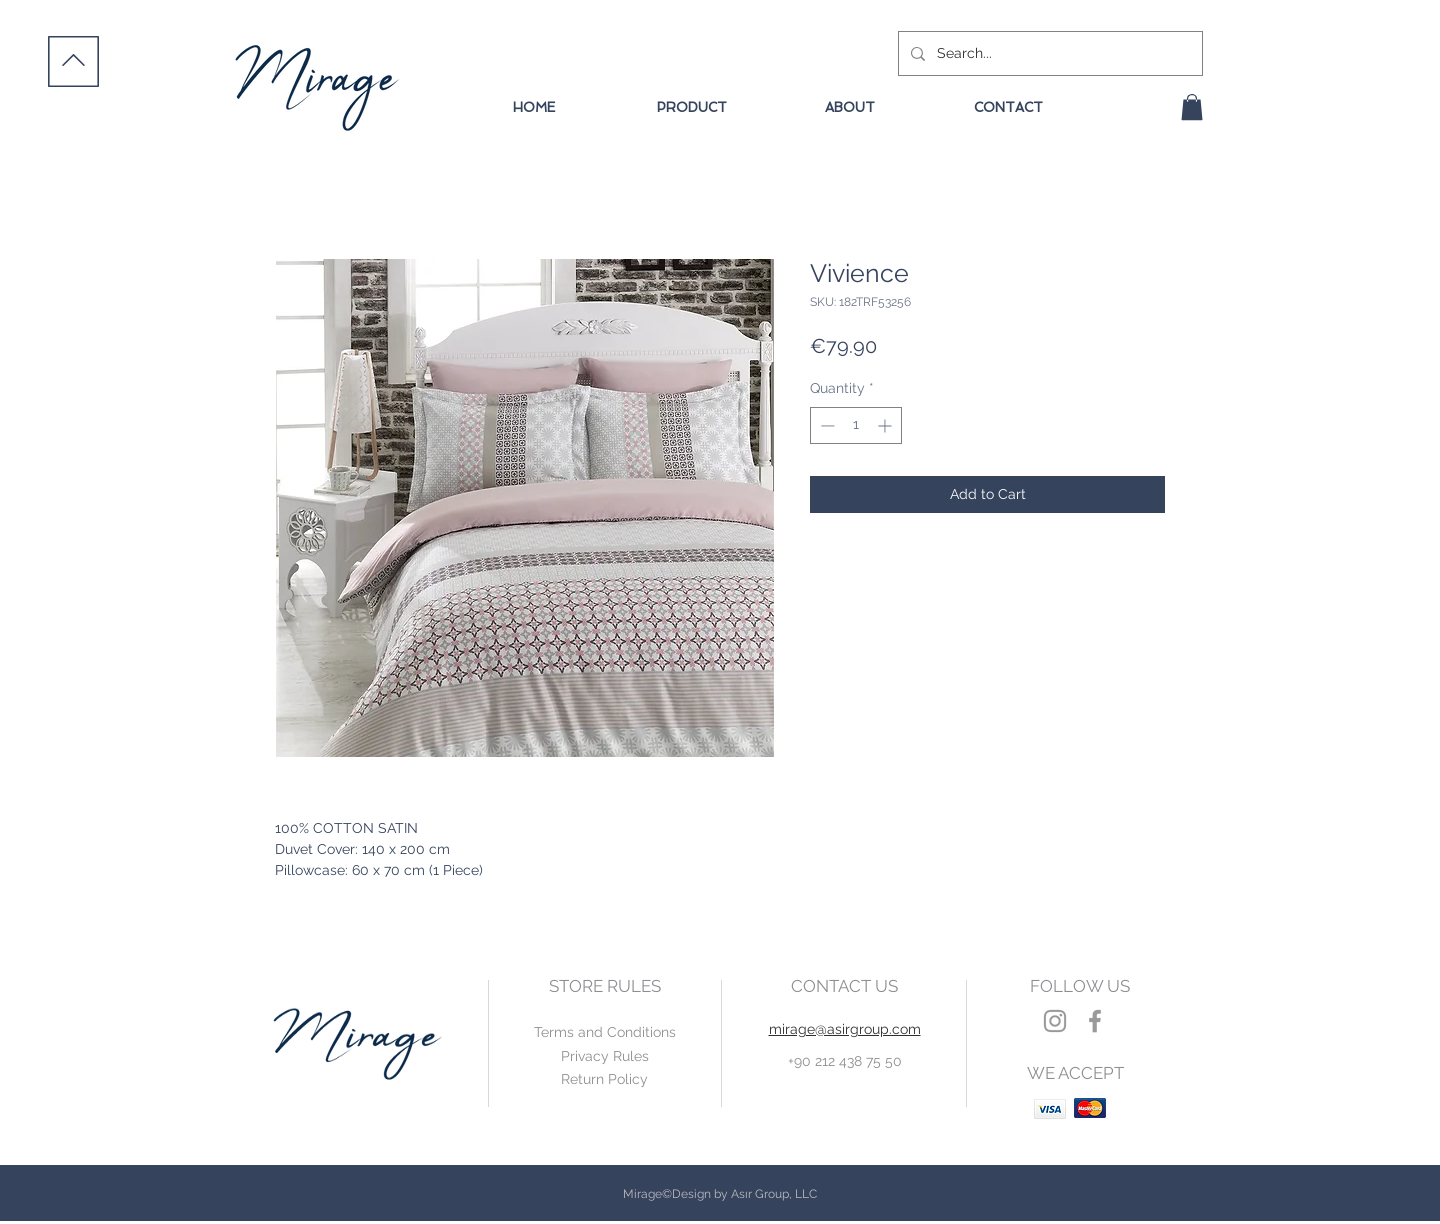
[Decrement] (825, 425)
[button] (1192, 107)
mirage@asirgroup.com (845, 1029)
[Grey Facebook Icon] (1095, 1021)
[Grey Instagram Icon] (1055, 1021)
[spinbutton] (856, 425)
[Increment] (886, 425)
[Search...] (1048, 53)
